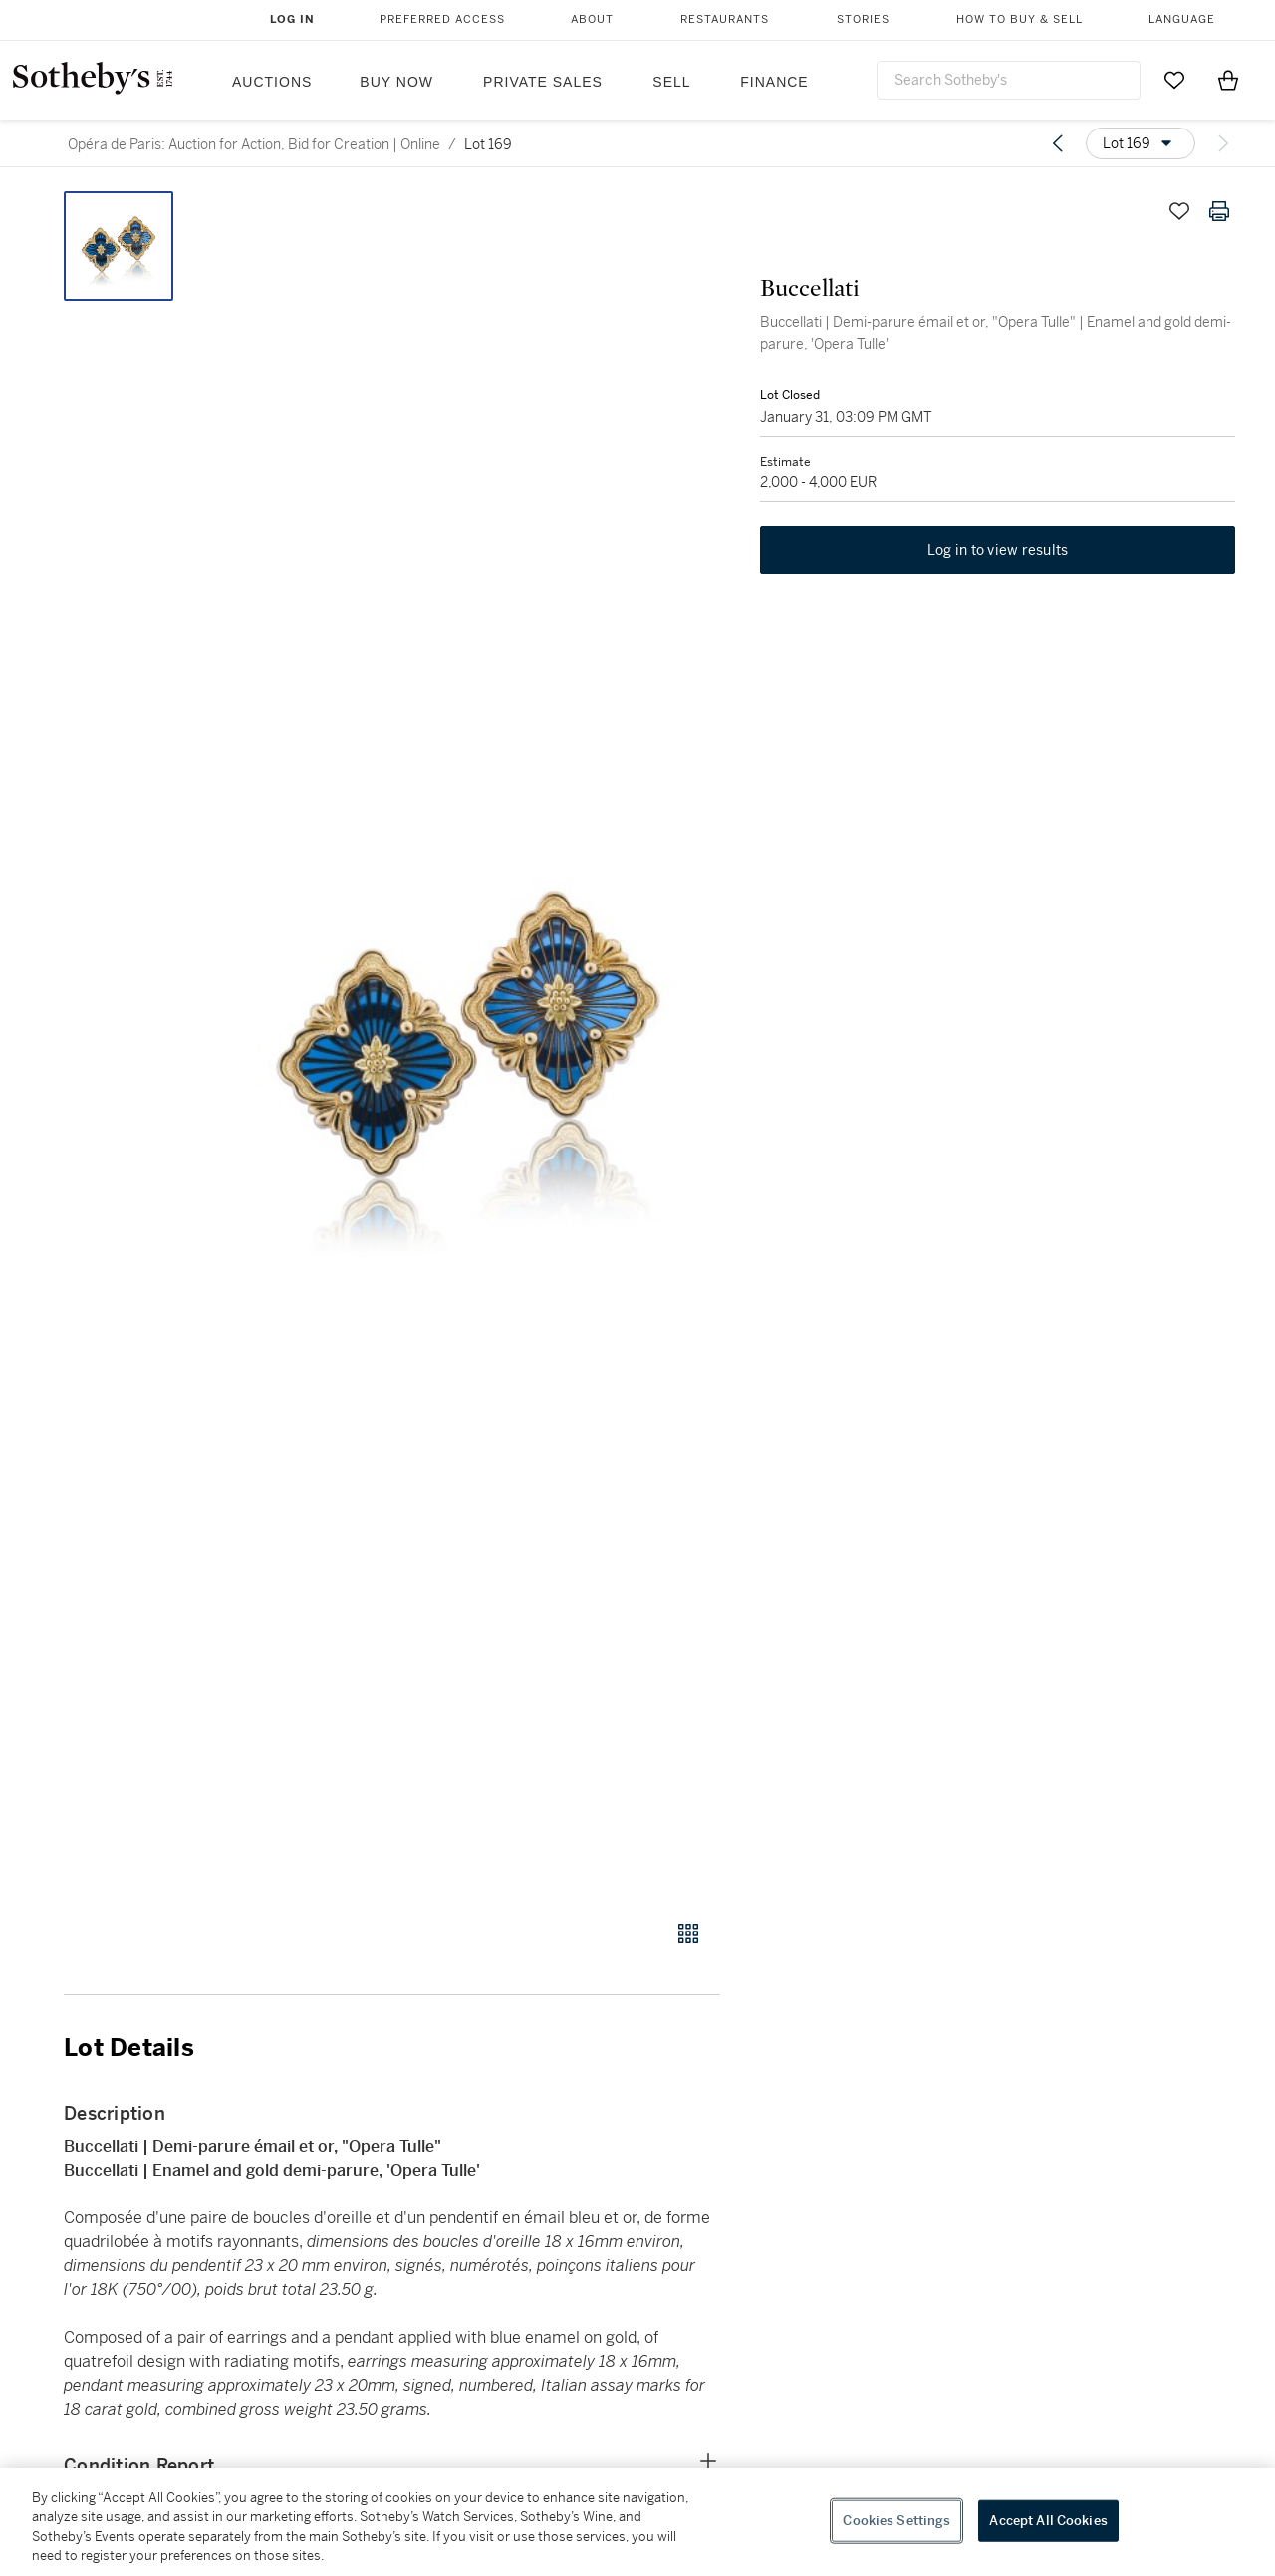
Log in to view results (998, 550)
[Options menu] (1140, 143)
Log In (292, 19)
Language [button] (1181, 19)
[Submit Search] (1118, 80)
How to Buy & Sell (1019, 19)
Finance (774, 82)
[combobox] (1009, 80)
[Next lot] (1223, 143)
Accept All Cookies (1048, 2520)
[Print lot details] (1219, 211)
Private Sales (543, 82)
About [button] (592, 19)
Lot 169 (488, 144)
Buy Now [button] (396, 82)
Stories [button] (863, 19)
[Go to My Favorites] (1174, 80)
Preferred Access (442, 19)
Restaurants (724, 19)
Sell (671, 82)
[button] (468, 1044)
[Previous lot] (1058, 143)
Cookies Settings (896, 2520)
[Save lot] (1179, 211)
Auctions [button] (272, 82)
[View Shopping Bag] (1228, 80)
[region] (637, 2522)
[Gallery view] (688, 1933)
